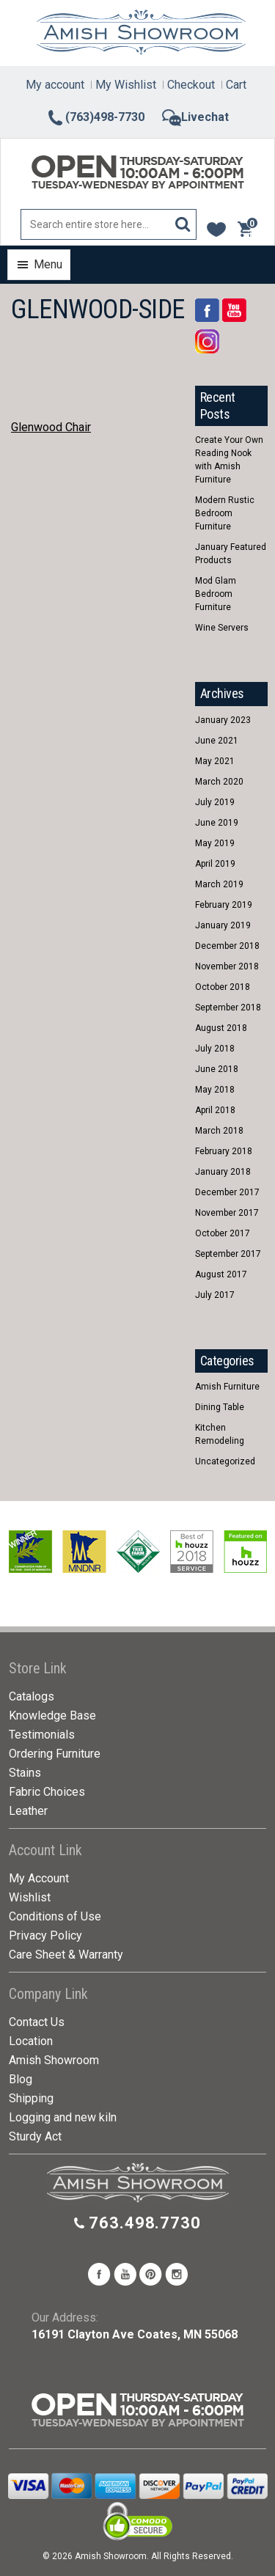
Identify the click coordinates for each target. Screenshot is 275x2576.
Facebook (207, 310)
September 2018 (228, 1007)
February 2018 (223, 1151)
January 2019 (223, 925)
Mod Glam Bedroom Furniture (215, 594)
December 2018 (227, 946)
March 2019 (219, 884)
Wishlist (30, 1897)
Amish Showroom (54, 2060)
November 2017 (227, 1213)
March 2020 (219, 782)
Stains (25, 1773)
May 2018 (215, 1090)
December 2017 (227, 1192)
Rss (207, 341)
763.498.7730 (145, 2223)
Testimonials (42, 1735)
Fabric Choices (47, 1792)
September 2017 (228, 1254)
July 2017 (215, 1295)
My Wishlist (125, 85)
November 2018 (227, 966)
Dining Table (219, 1407)
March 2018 (219, 1131)
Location (31, 2041)
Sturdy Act (35, 2136)
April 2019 (215, 864)
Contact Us (37, 2022)
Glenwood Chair (51, 427)
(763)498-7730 (95, 117)
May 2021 (215, 761)
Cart (236, 85)
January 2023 (223, 720)
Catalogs (31, 1696)
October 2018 (222, 987)
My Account (39, 1878)
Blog (20, 2079)
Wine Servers (222, 628)
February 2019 (223, 905)
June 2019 (216, 823)
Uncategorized (225, 1461)
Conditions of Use (55, 1916)
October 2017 (222, 1233)
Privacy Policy (45, 1935)
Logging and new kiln (63, 2117)
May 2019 (215, 843)
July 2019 (215, 802)
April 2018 (215, 1110)
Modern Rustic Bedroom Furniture (224, 513)
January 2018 (223, 1172)
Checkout (191, 85)
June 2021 (216, 740)
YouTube (234, 310)
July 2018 (215, 1048)
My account (55, 85)
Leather (28, 1811)
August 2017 (221, 1274)
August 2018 (221, 1028)
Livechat (195, 117)
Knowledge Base (52, 1715)
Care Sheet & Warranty (66, 1955)
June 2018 (216, 1069)
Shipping (31, 2098)
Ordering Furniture (54, 1754)
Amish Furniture (227, 1386)
